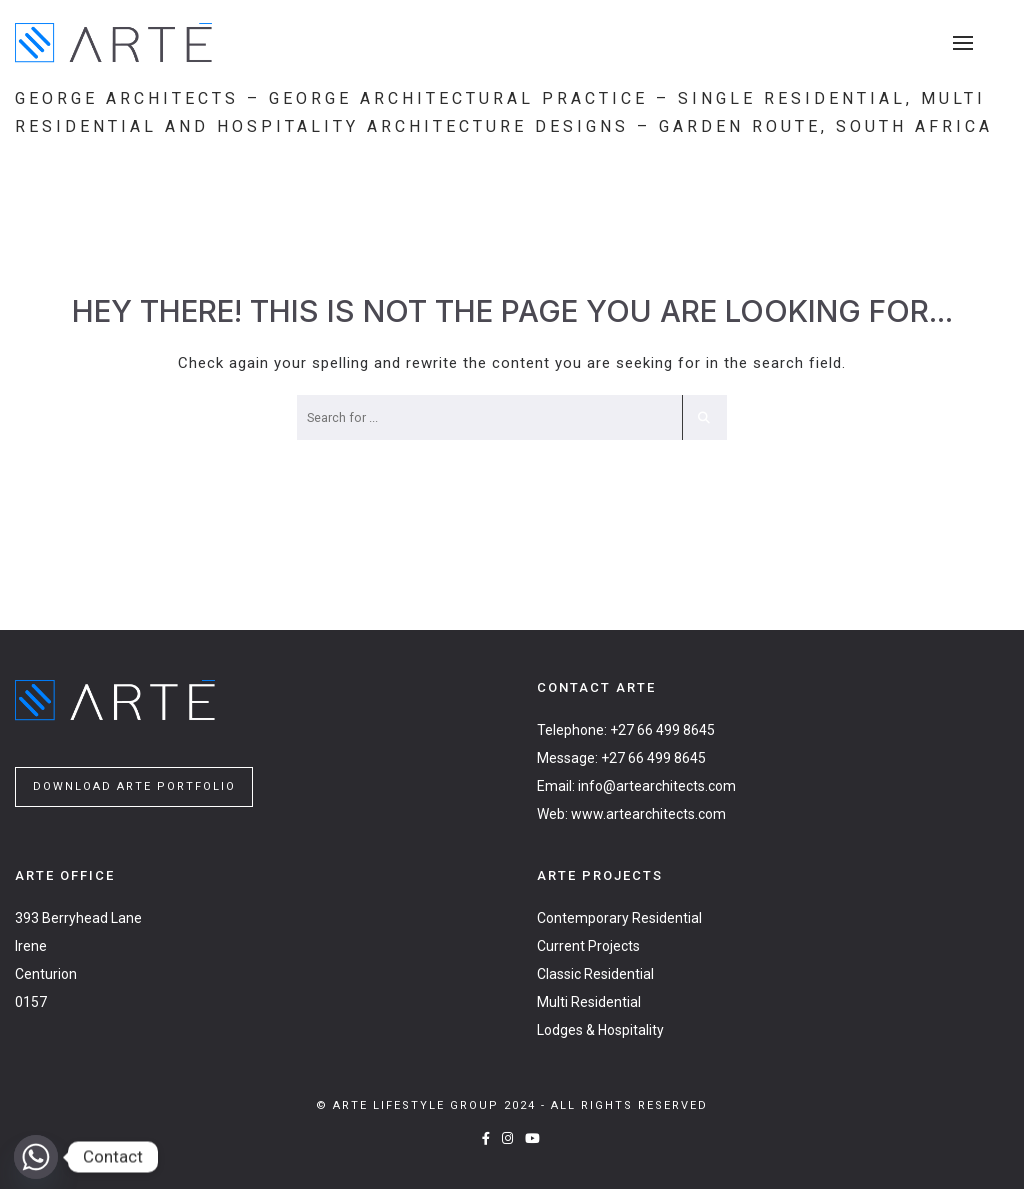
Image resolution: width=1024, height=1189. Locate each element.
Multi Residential (589, 1002)
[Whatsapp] (36, 1157)
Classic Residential (595, 974)
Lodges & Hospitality (600, 1030)
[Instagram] (508, 1138)
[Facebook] (487, 1138)
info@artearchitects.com (657, 786)
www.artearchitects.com (648, 814)
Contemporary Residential (619, 918)
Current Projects (588, 946)
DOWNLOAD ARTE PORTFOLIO (134, 786)
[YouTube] (533, 1138)
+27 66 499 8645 (662, 730)
